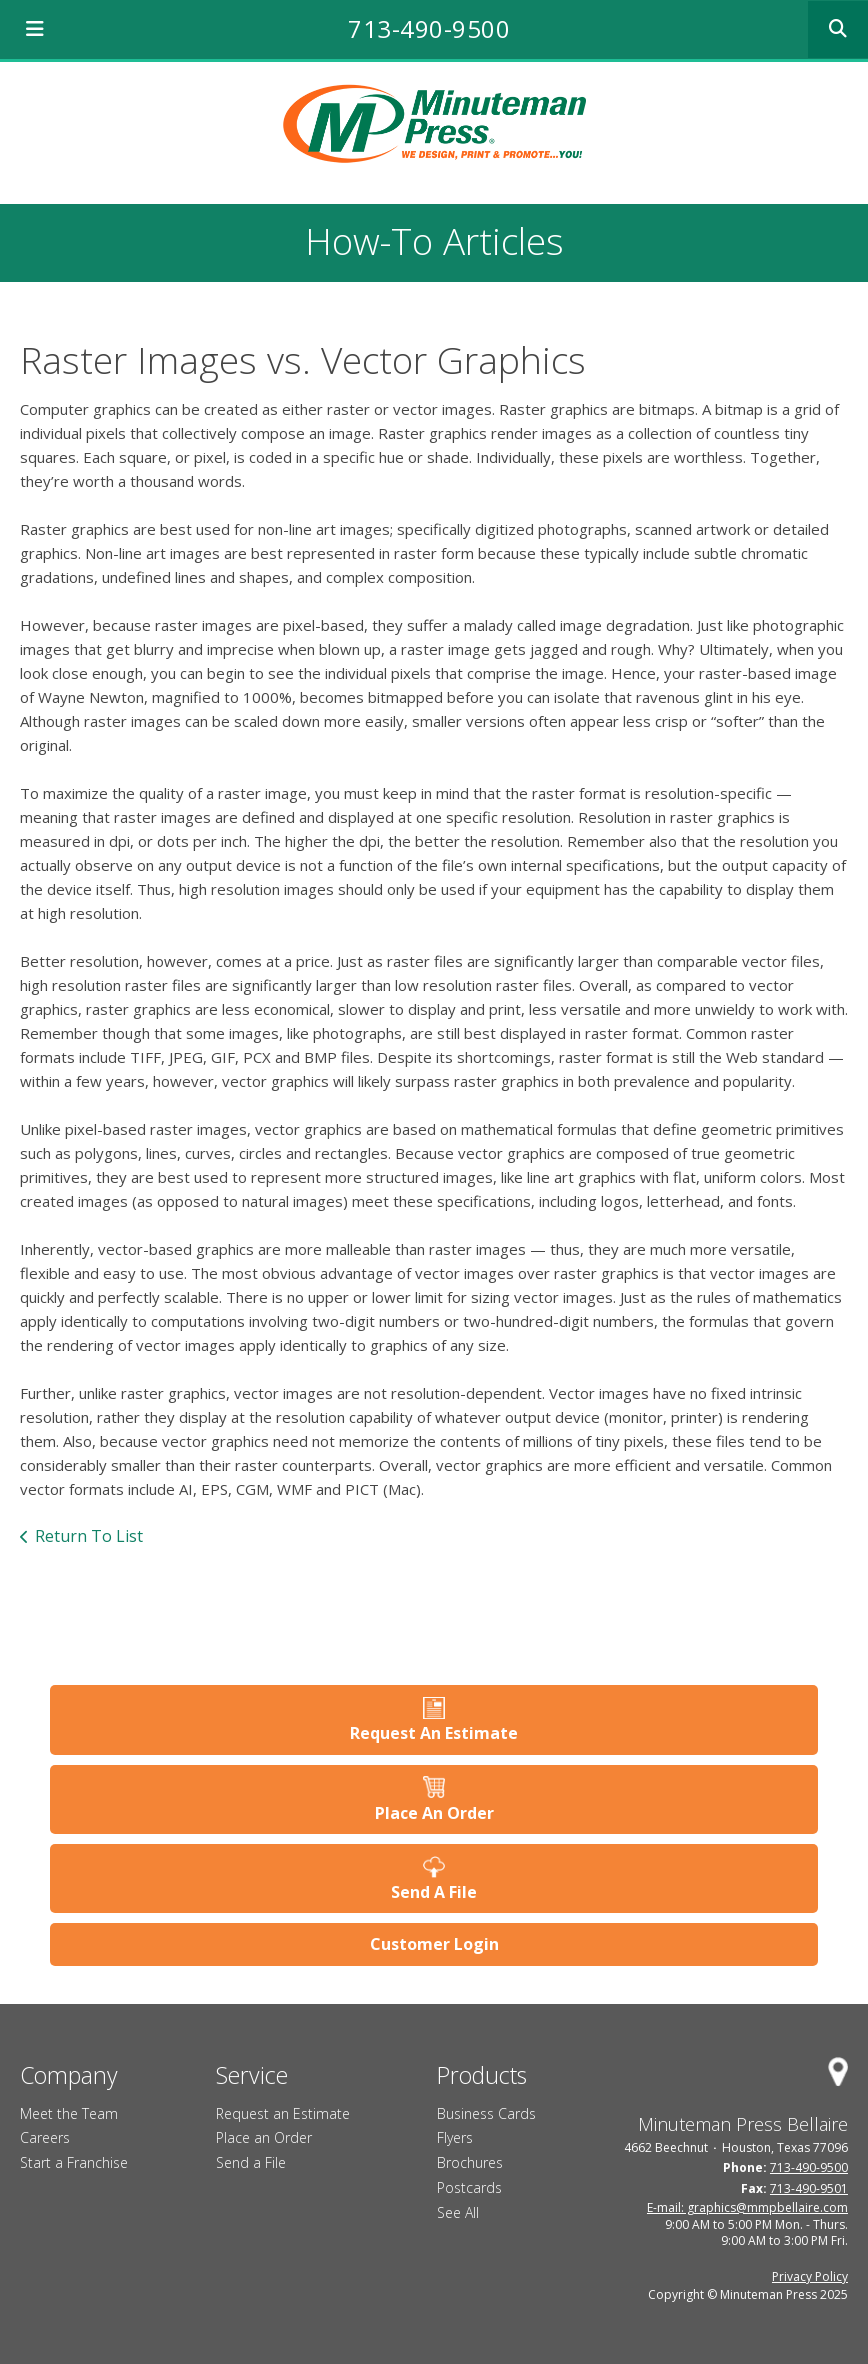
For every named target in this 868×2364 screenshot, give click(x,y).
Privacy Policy (810, 2276)
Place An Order (434, 1813)
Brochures (470, 2162)
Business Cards (486, 2113)
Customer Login (434, 1944)
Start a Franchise (74, 2162)
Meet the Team (69, 2113)
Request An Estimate (434, 1733)
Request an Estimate (283, 2113)
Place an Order (264, 2137)
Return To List (89, 1536)
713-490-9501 (809, 2188)
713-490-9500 (429, 28)
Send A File (434, 1892)
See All (458, 2212)
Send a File (251, 2162)
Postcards (469, 2187)
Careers (45, 2137)
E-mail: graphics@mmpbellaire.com (747, 2207)
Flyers (455, 2137)
